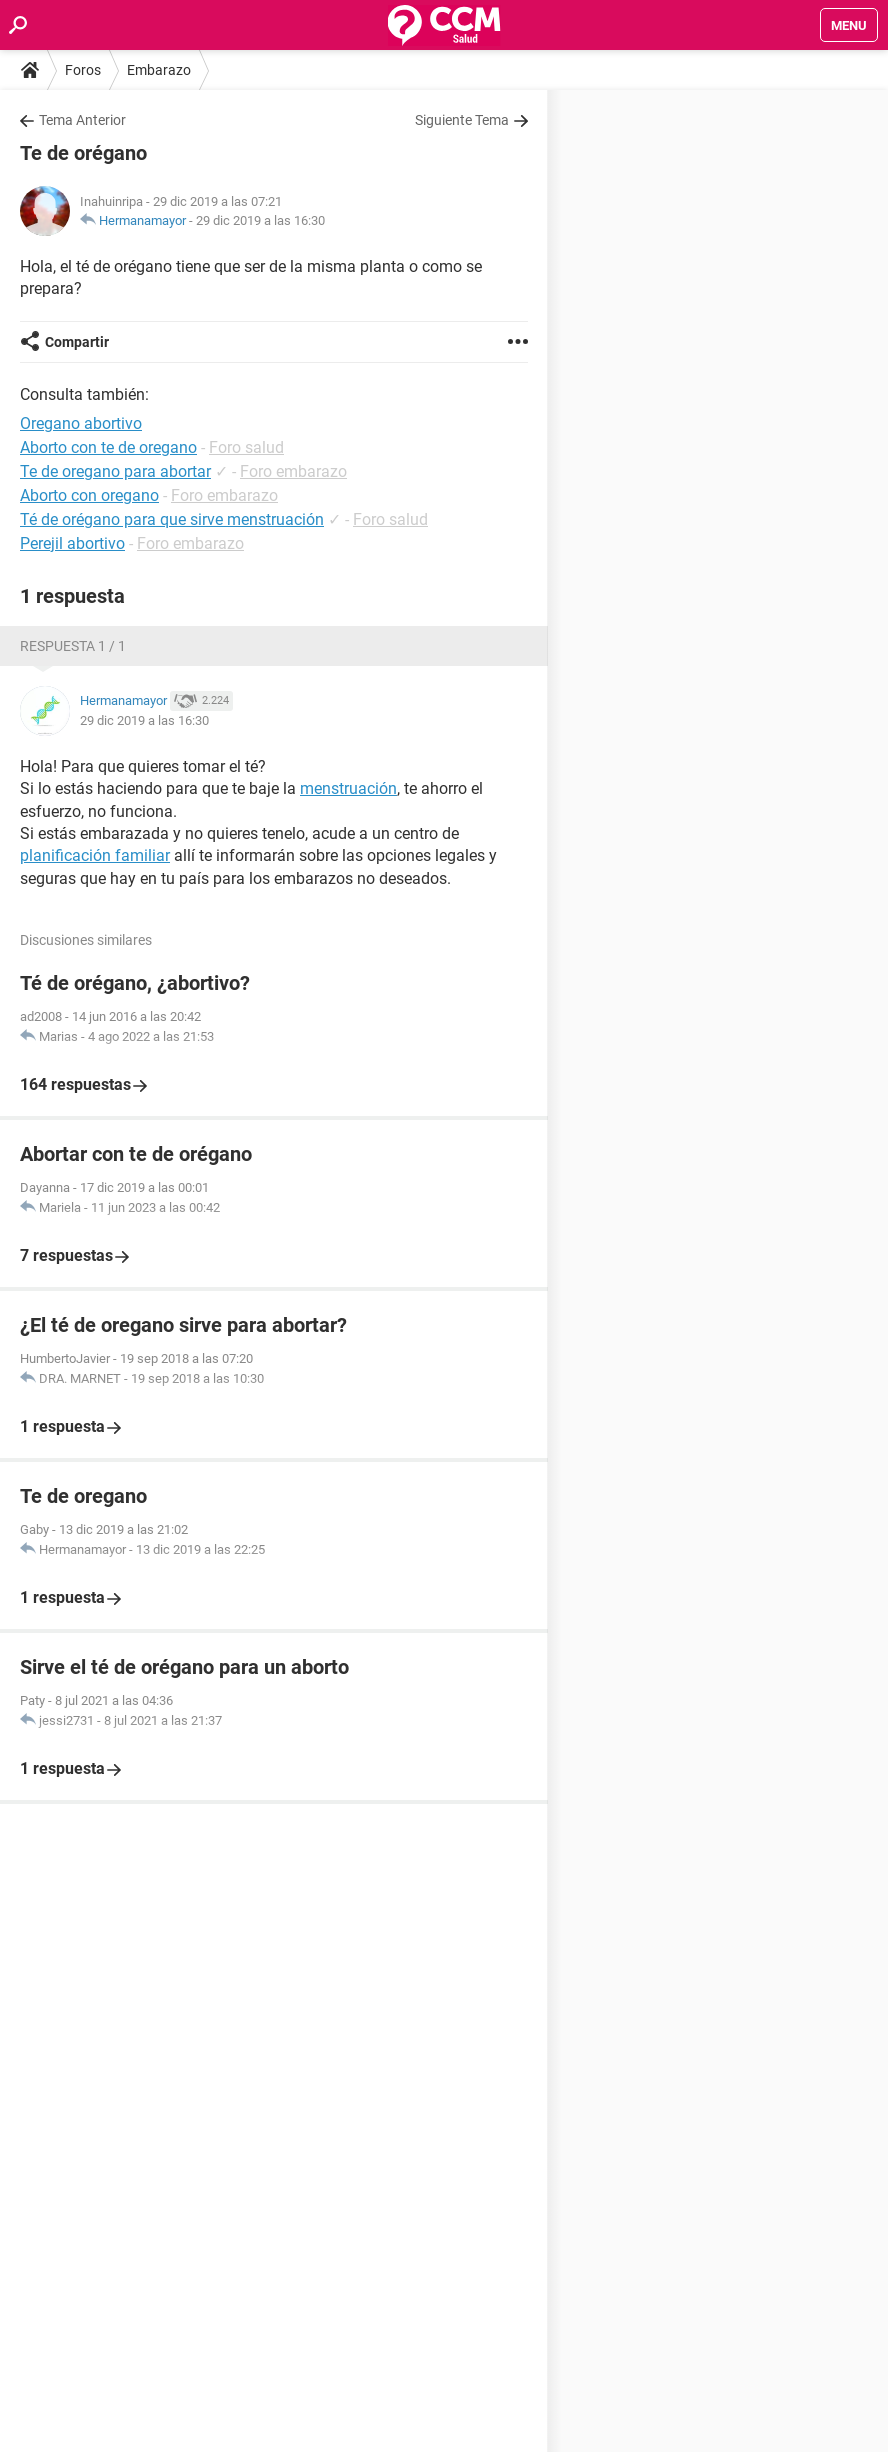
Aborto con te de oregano (108, 447)
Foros (83, 70)
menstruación (348, 788)
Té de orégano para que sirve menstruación (172, 519)
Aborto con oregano (89, 495)
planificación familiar (95, 855)
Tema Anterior (82, 120)
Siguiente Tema (462, 120)
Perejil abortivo (72, 543)
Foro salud (246, 447)
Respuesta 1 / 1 (73, 646)
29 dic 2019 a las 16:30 (260, 220)
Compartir (77, 342)
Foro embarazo (293, 471)
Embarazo (159, 70)
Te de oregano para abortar (115, 471)
